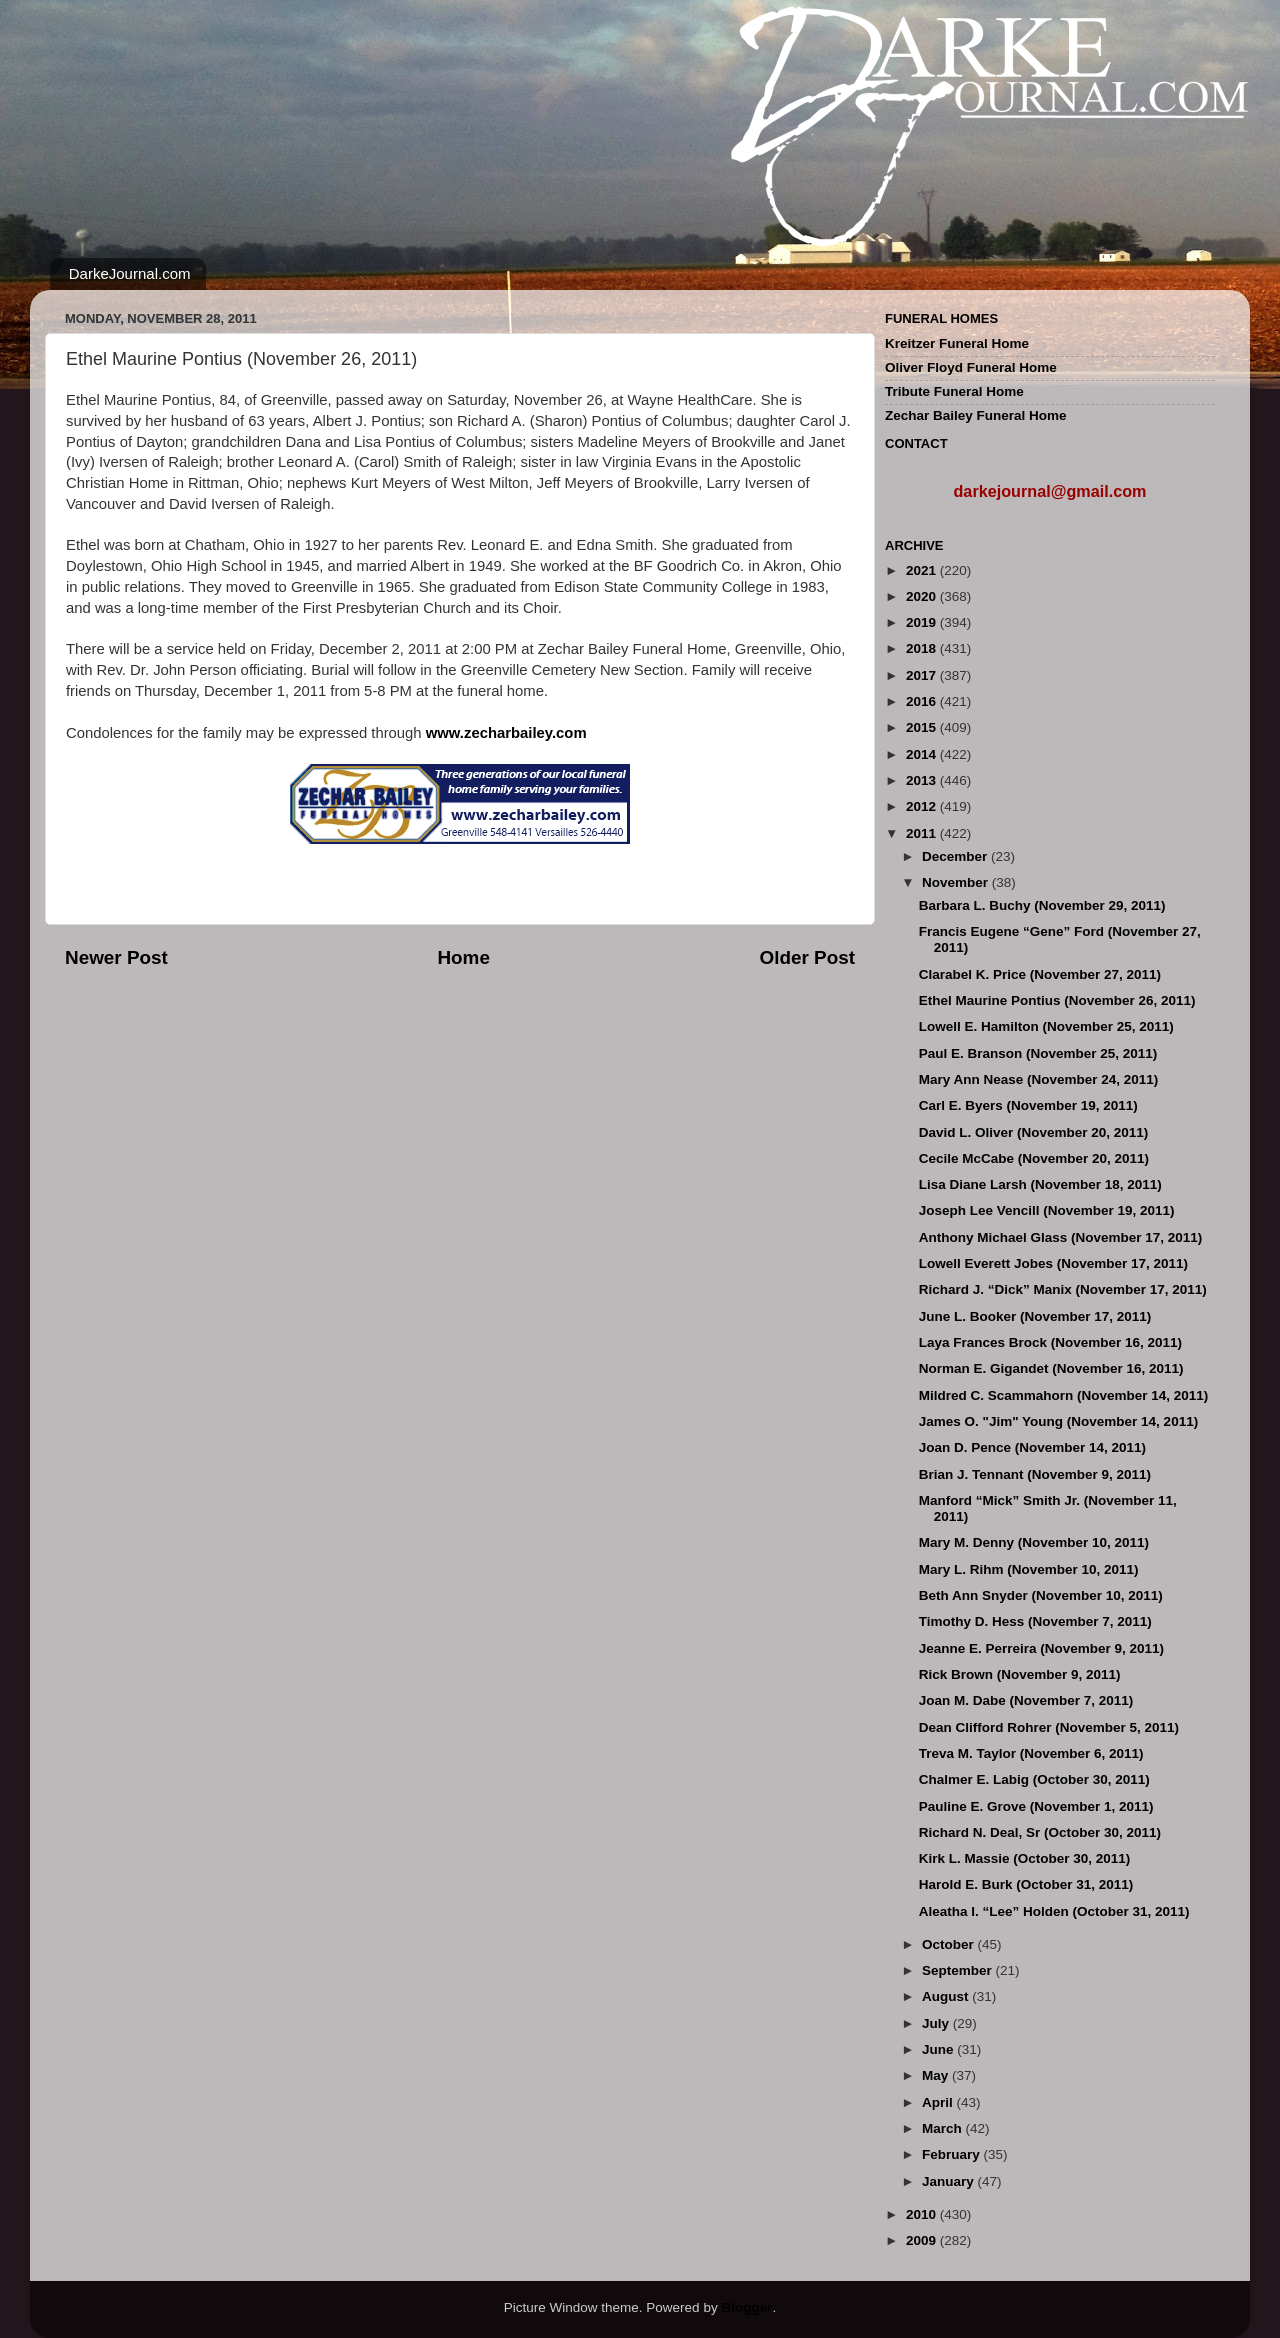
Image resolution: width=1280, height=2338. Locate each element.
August (947, 1996)
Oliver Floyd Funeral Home (971, 367)
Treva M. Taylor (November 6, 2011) (1031, 1753)
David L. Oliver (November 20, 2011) (1034, 1132)
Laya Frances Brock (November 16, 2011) (1050, 1342)
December (956, 856)
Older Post (807, 957)
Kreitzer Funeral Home (957, 343)
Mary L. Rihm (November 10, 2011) (1029, 1569)
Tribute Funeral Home (954, 391)
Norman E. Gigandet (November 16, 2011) (1051, 1368)
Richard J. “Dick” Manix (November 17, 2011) (1063, 1289)
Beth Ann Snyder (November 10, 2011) (1041, 1595)
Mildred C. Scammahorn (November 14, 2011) (1064, 1395)
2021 (923, 570)
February (953, 2154)
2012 (923, 806)
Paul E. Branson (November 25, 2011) (1038, 1053)
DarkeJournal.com (130, 273)
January (950, 2181)
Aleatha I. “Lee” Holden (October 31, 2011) (1054, 1911)
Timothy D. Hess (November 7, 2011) (1035, 1621)
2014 (923, 754)
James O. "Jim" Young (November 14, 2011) (1058, 1421)
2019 (923, 622)
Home (463, 957)
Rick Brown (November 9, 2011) (1020, 1674)
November (957, 882)
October (950, 1944)
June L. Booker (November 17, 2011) (1035, 1316)
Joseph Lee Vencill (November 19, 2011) (1047, 1210)
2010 (923, 2214)
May (937, 2075)
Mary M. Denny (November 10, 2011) (1034, 1542)
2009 (923, 2240)
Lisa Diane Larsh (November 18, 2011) (1040, 1184)
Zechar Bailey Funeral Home (976, 415)
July (937, 2023)
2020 (923, 596)
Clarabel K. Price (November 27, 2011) (1040, 974)
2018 (923, 648)
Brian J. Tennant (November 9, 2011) (1035, 1474)
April (939, 2102)
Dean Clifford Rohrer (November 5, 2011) (1049, 1727)
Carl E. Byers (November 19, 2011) (1028, 1105)
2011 (923, 833)
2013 (923, 780)
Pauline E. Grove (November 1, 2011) (1036, 1806)
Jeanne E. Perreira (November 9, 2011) (1041, 1648)
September (959, 1970)
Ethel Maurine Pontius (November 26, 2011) (1057, 1000)
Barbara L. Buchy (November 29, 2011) (1042, 905)
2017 (923, 675)
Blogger (746, 2307)
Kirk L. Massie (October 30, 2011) (1025, 1858)
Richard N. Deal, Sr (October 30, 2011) (1040, 1832)
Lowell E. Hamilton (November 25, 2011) (1046, 1026)
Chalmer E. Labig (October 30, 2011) (1034, 1779)
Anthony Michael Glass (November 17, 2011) (1061, 1237)
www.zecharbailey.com (506, 733)
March (944, 2128)
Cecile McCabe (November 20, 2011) (1034, 1158)
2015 (923, 727)
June (939, 2049)
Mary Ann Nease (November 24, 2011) (1039, 1079)
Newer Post (116, 957)
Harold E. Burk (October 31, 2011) (1026, 1884)
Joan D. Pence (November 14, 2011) (1032, 1447)
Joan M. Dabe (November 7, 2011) (1026, 1700)
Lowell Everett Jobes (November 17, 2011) (1053, 1263)
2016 (923, 701)
